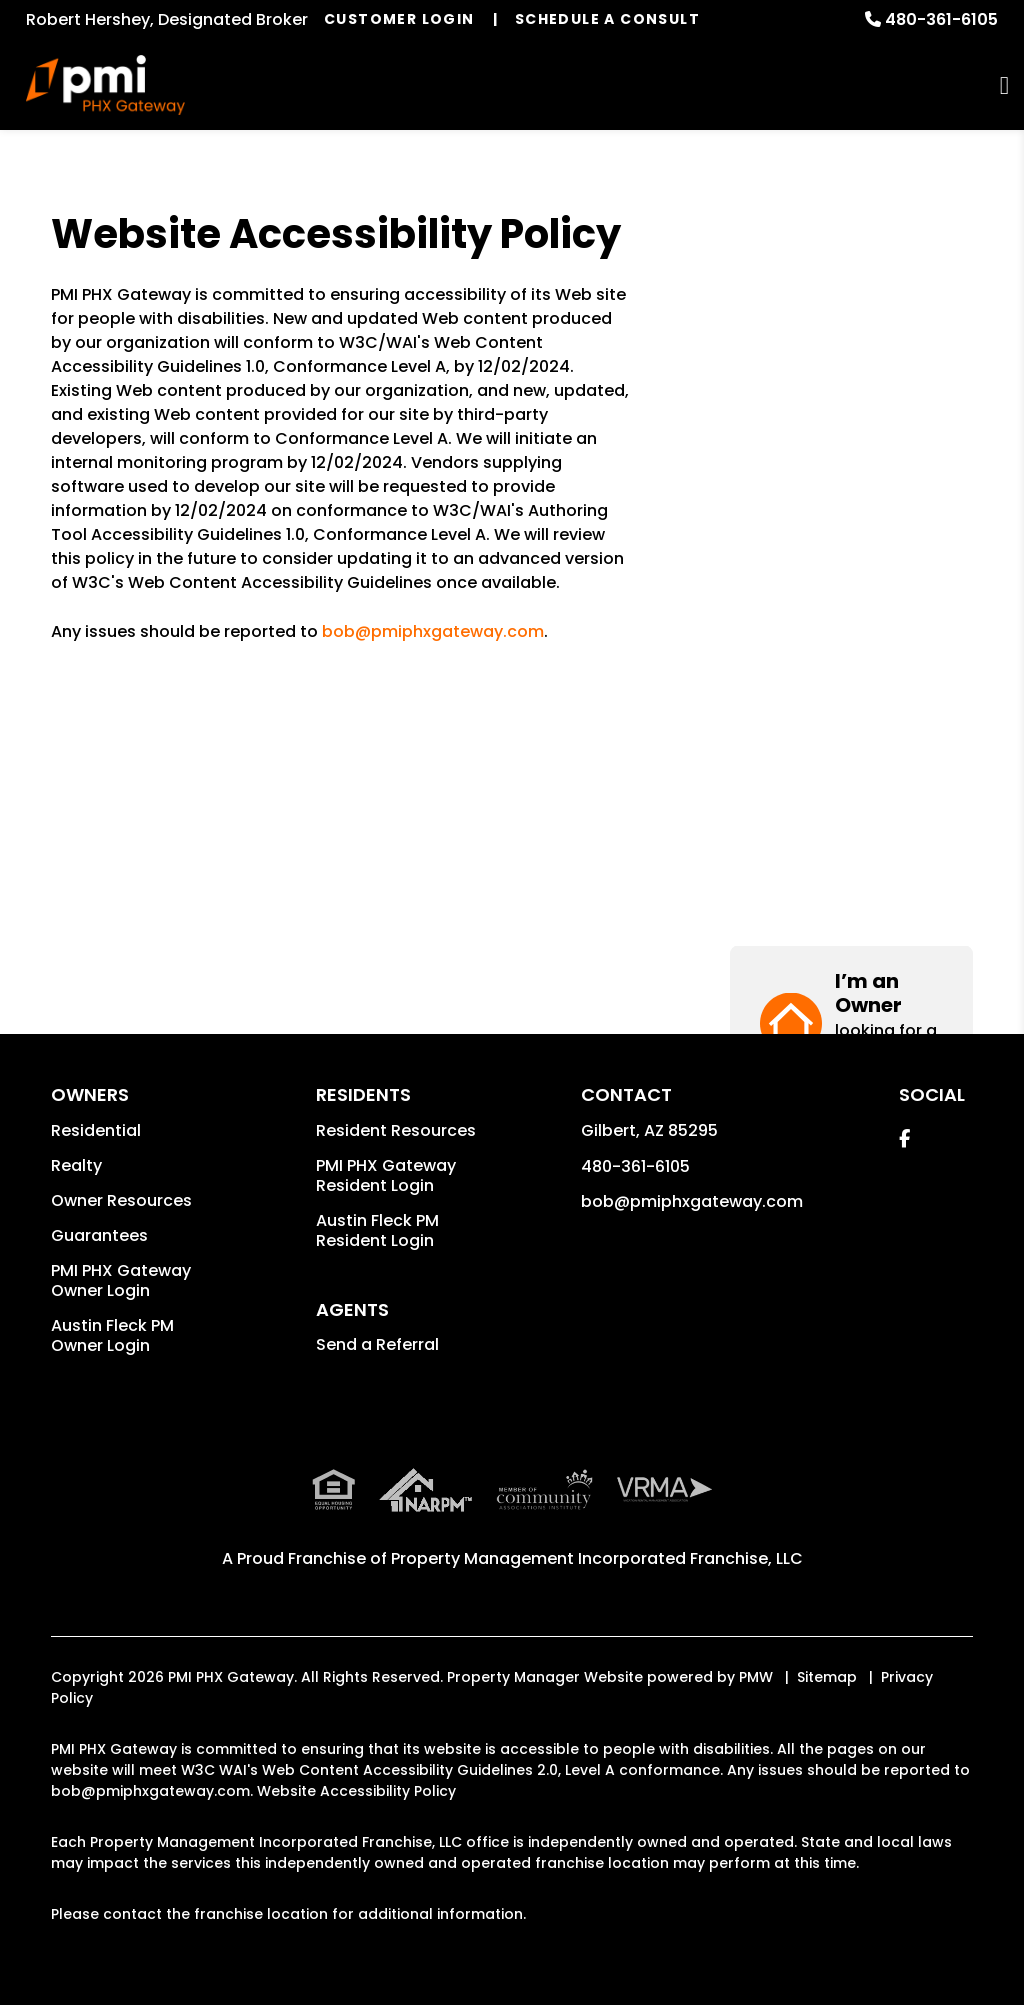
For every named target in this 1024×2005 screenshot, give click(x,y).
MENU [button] (1004, 85)
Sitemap (827, 1677)
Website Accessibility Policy (356, 1791)
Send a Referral (377, 1344)
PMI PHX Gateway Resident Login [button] (386, 1175)
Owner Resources (121, 1200)
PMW (756, 1677)
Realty (76, 1165)
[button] (851, 289)
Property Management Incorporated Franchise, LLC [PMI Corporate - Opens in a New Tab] (597, 1558)
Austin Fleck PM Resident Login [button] (377, 1230)
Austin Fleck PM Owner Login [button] (112, 1335)
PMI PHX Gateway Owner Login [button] (121, 1280)
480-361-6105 (941, 19)
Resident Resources (396, 1130)
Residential (96, 1130)
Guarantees (99, 1235)
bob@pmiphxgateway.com (433, 631)
